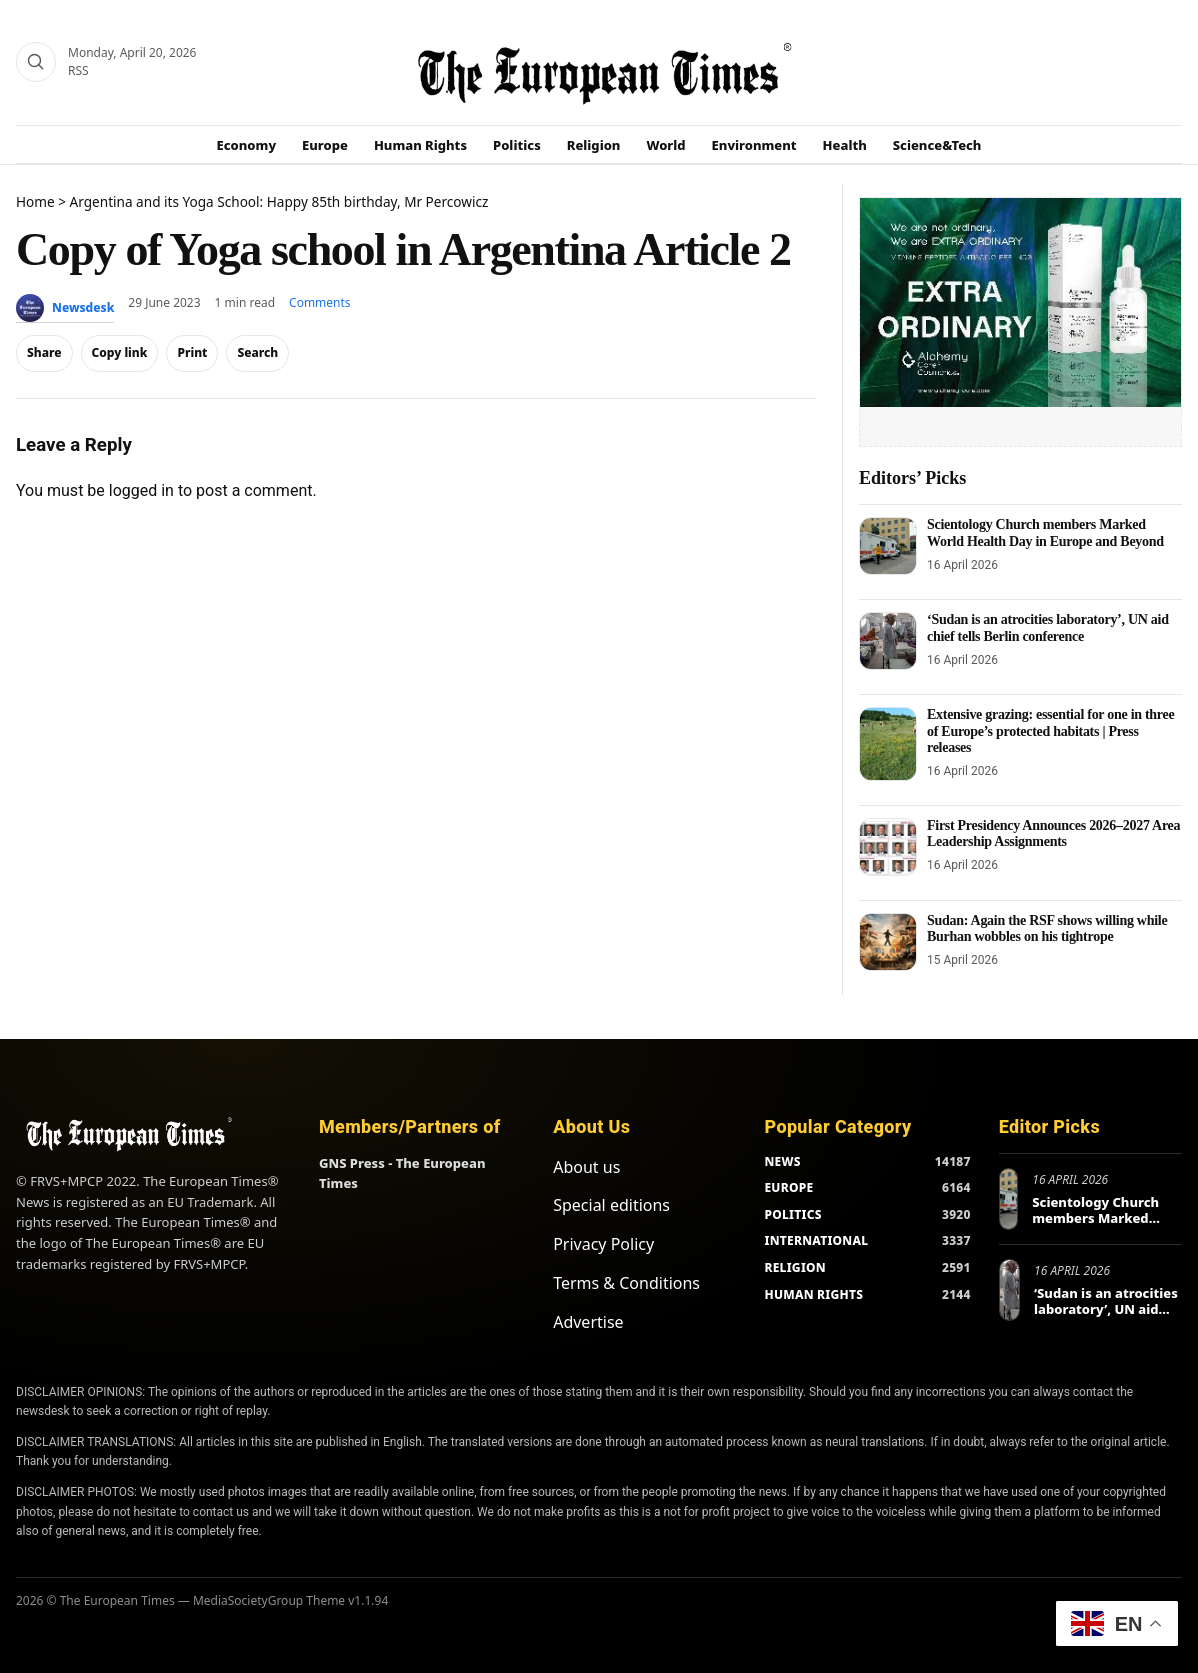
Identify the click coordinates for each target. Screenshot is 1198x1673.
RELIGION (795, 1267)
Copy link (120, 352)
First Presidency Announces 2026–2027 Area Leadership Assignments (1053, 833)
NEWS (782, 1161)
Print (192, 352)
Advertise (588, 1322)
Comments (320, 302)
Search (257, 352)
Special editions (611, 1205)
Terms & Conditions (626, 1283)
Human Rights (420, 145)
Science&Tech (937, 145)
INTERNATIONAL (816, 1240)
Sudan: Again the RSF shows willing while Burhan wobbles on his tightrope (1047, 928)
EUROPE (788, 1187)
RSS (78, 70)
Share (44, 352)
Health (845, 145)
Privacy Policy (603, 1244)
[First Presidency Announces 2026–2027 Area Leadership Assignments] (888, 847)
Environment (754, 145)
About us (586, 1167)
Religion (594, 145)
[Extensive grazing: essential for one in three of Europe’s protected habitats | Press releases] (888, 743)
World (665, 145)
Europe (325, 145)
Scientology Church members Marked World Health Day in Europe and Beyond (1045, 532)
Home (35, 201)
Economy (247, 145)
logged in (141, 490)
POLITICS (792, 1214)
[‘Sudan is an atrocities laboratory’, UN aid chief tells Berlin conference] (888, 641)
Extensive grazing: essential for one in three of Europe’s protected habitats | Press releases (1050, 730)
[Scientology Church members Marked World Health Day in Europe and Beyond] (888, 546)
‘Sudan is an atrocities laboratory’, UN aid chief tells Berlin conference (1048, 627)
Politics (517, 145)
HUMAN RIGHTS (813, 1294)
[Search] (36, 62)
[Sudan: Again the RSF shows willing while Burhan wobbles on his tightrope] (888, 942)
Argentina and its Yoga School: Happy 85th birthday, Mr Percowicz (279, 201)
